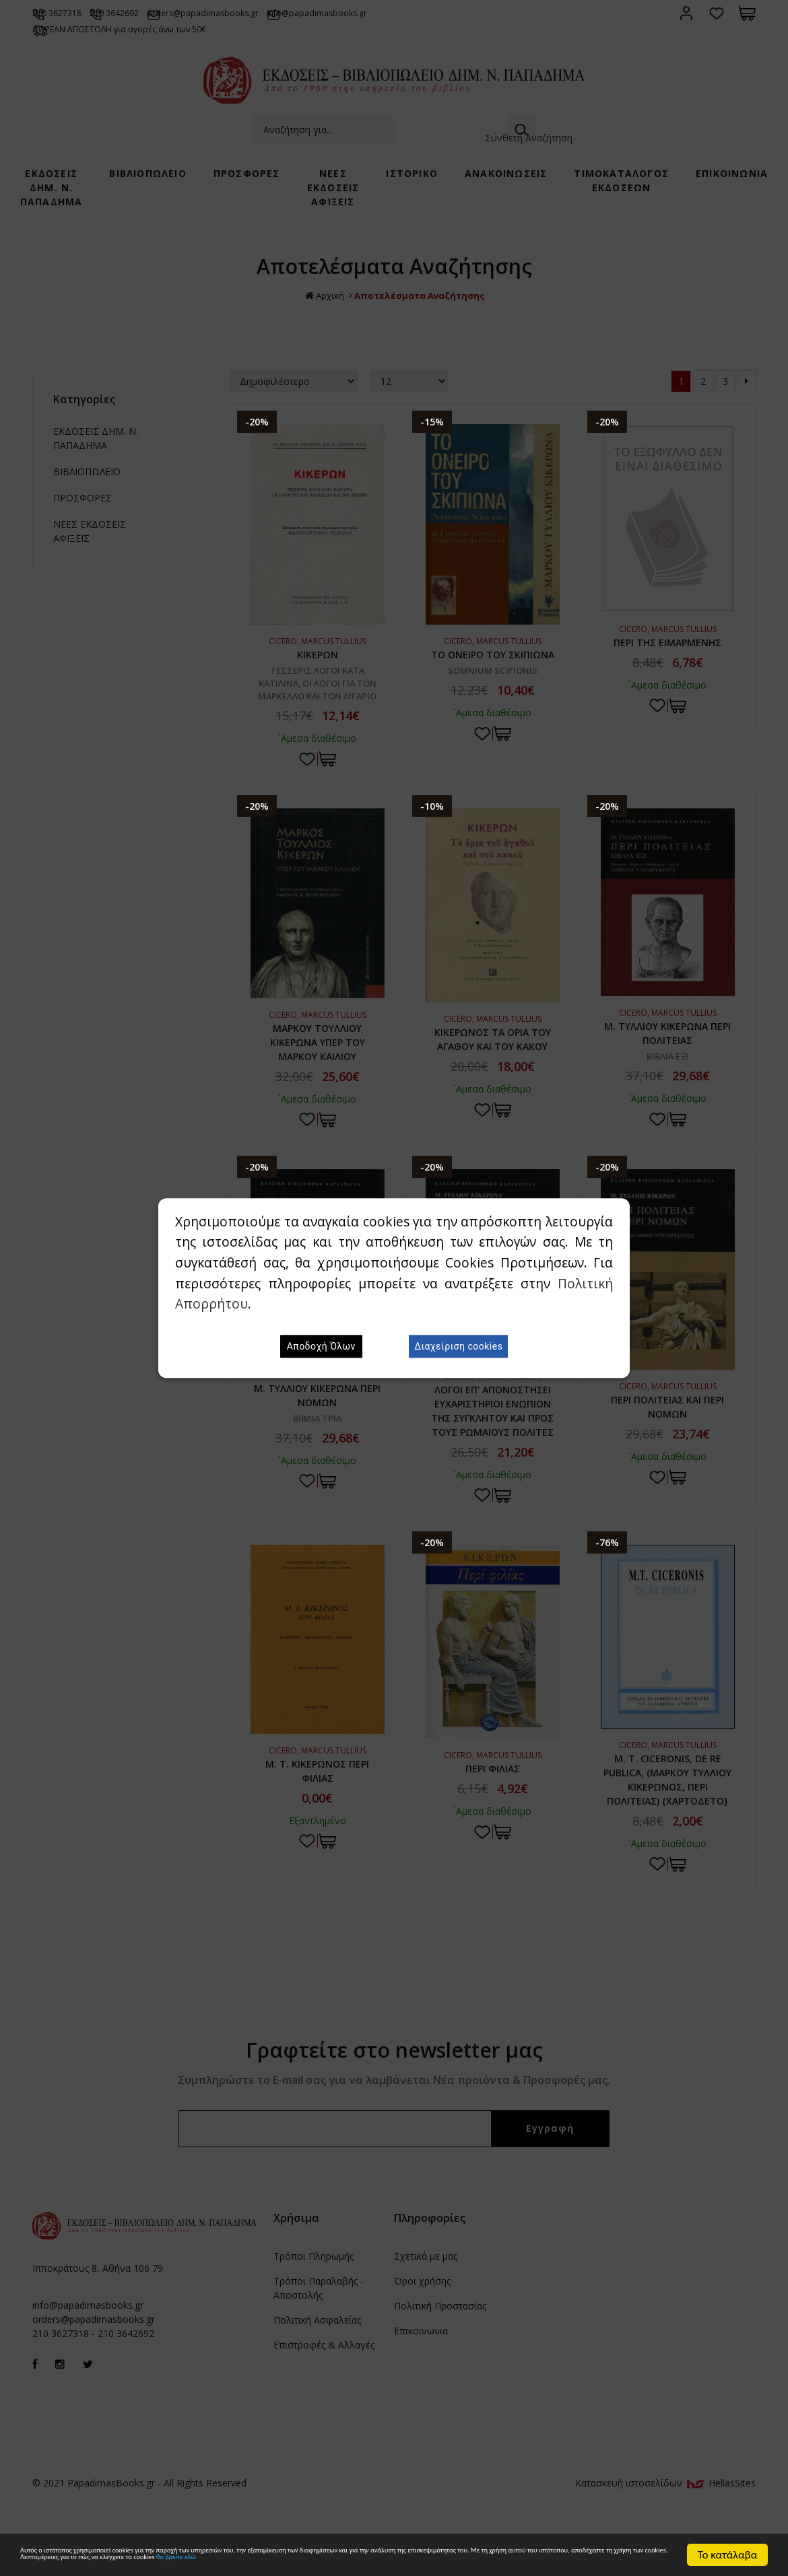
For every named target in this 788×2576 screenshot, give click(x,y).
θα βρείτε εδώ (91, 2560)
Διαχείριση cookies (458, 1346)
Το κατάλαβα (728, 2537)
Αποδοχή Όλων (321, 1346)
